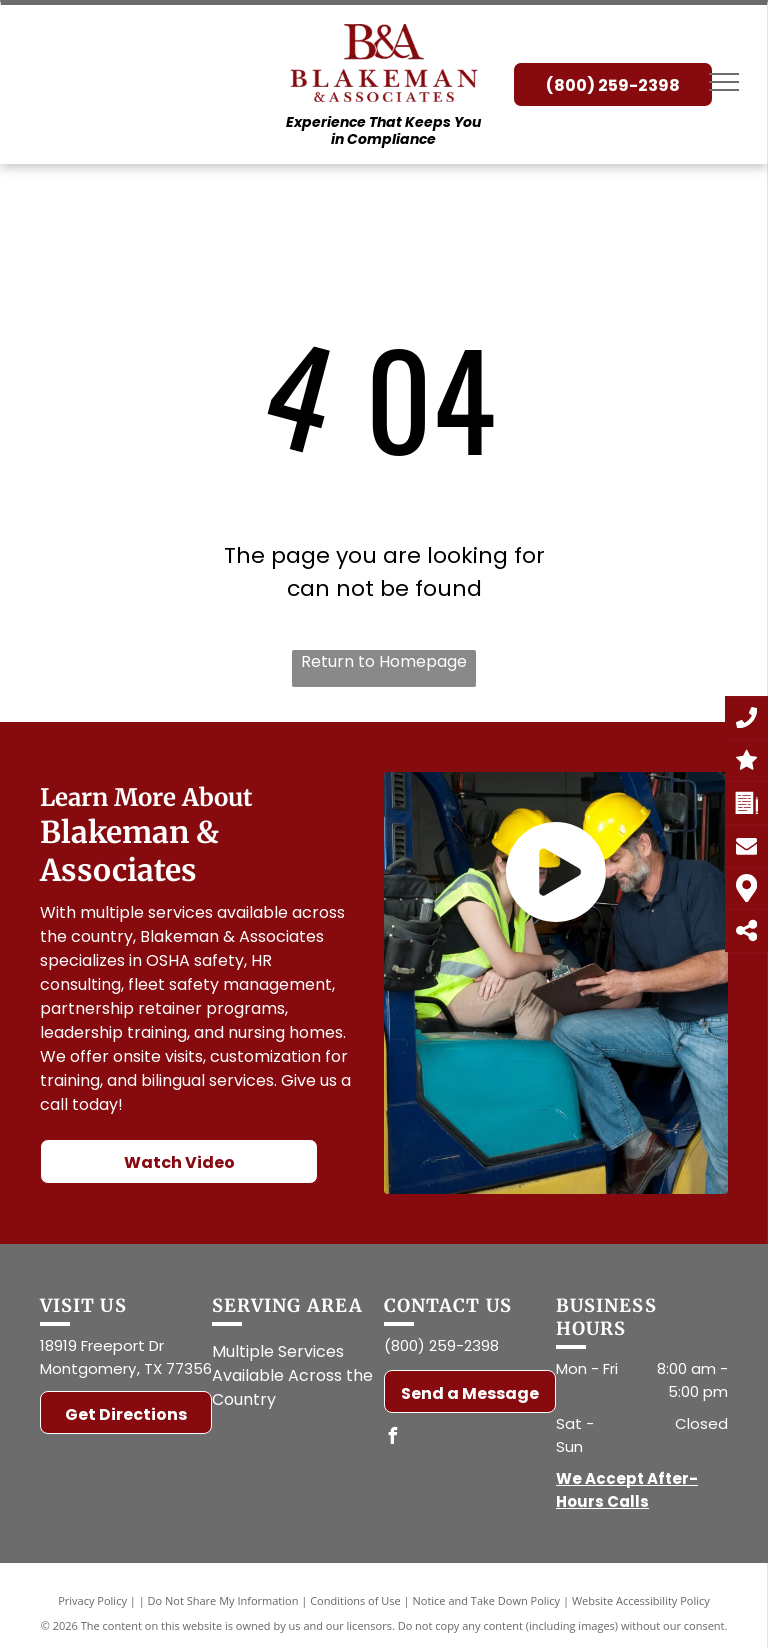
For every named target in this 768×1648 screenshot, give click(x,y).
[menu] (724, 82)
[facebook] (392, 1438)
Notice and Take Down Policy (487, 1600)
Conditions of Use (355, 1600)
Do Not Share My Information (223, 1600)
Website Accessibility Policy (641, 1600)
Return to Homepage (384, 661)
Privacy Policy (92, 1600)
